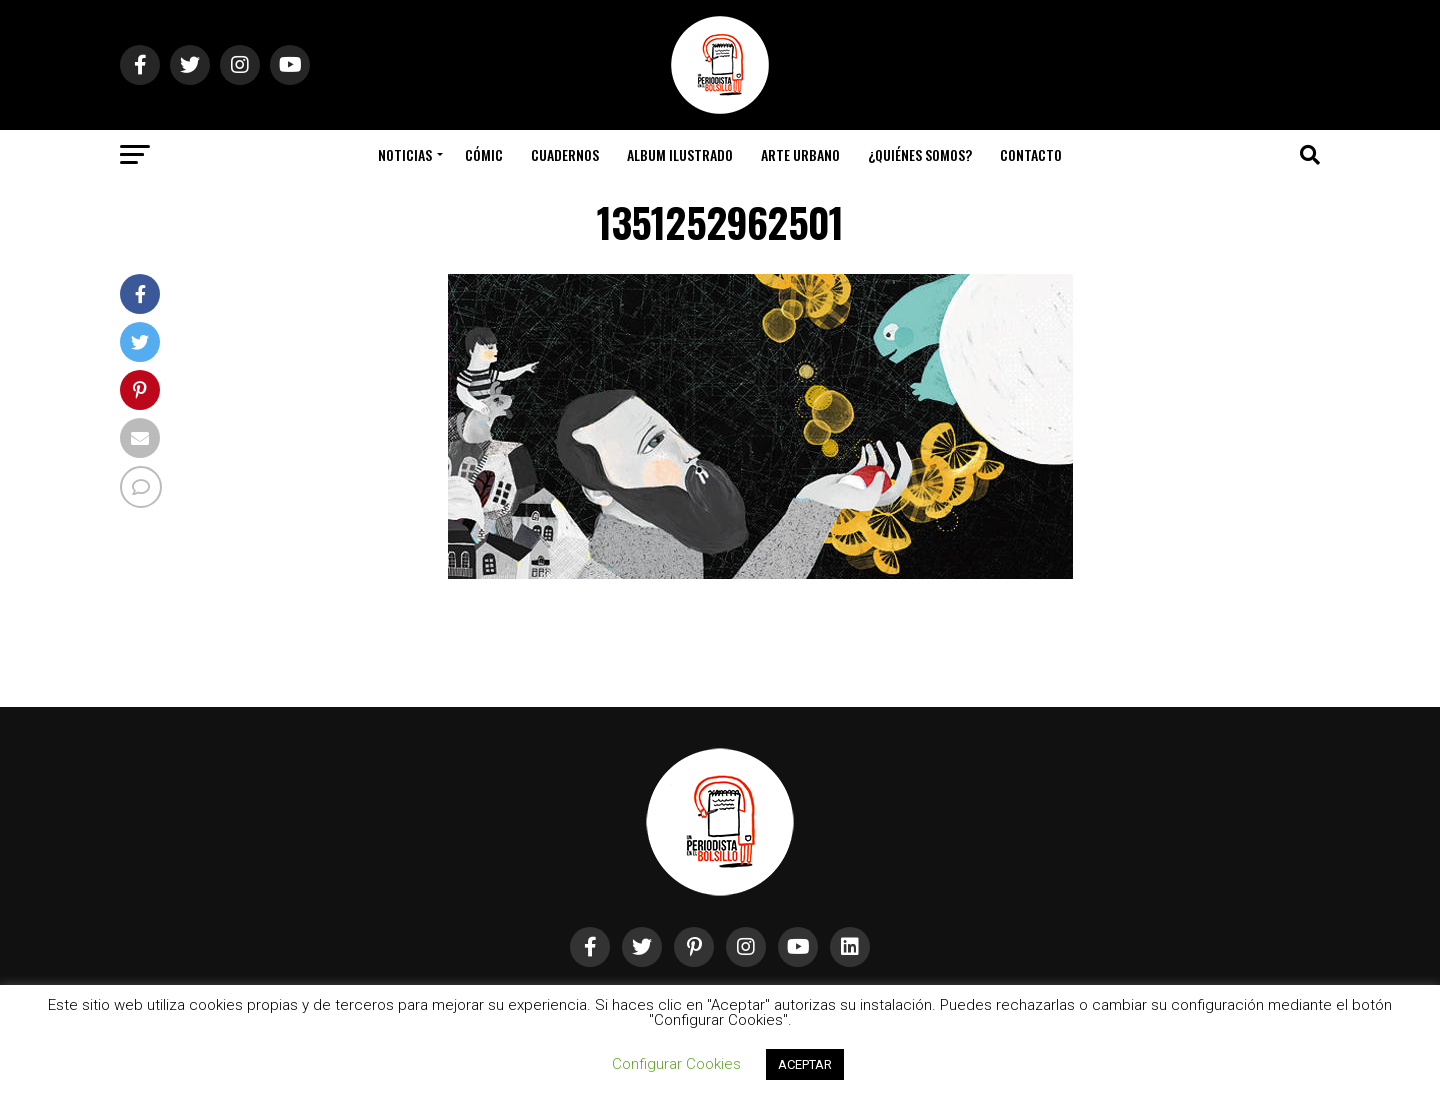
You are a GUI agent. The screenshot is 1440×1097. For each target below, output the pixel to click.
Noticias (405, 154)
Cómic (484, 154)
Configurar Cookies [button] (676, 1064)
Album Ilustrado (680, 154)
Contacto (1031, 154)
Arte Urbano (800, 154)
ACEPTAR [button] (805, 1064)
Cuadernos (565, 154)
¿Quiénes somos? (920, 154)
